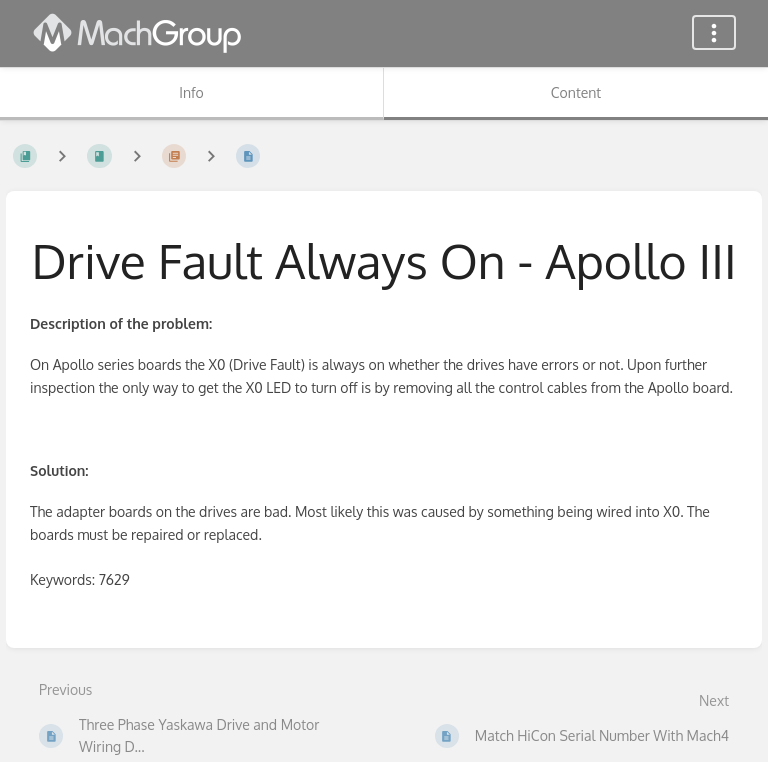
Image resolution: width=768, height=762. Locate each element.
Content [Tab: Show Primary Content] (576, 92)
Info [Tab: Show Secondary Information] (191, 92)
